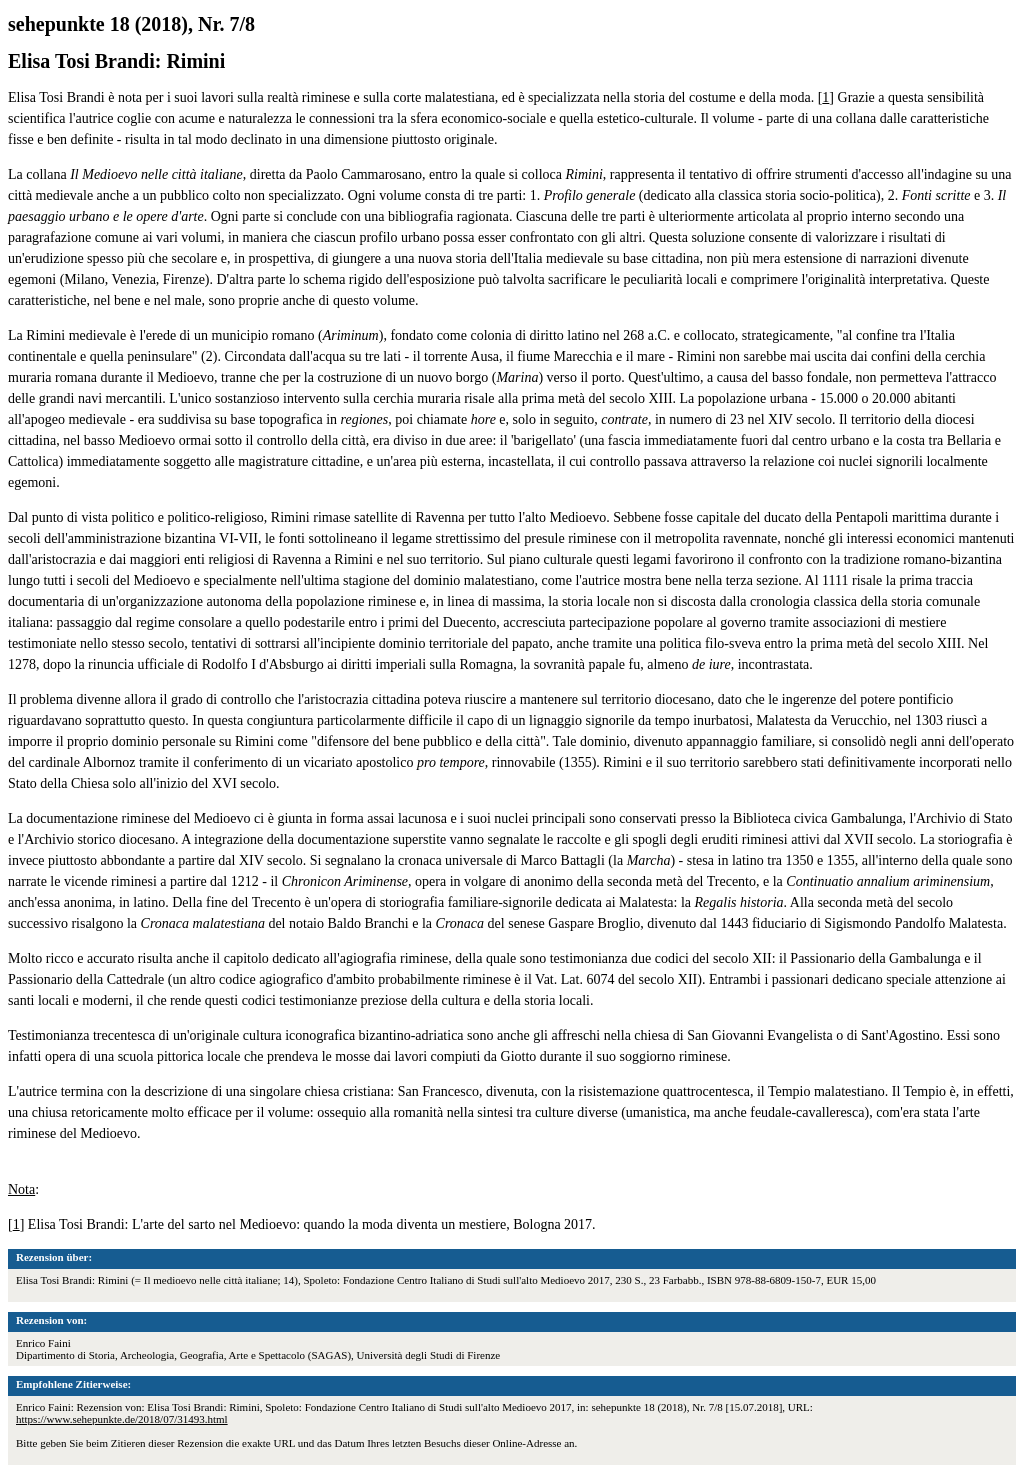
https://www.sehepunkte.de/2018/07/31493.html (122, 1419)
